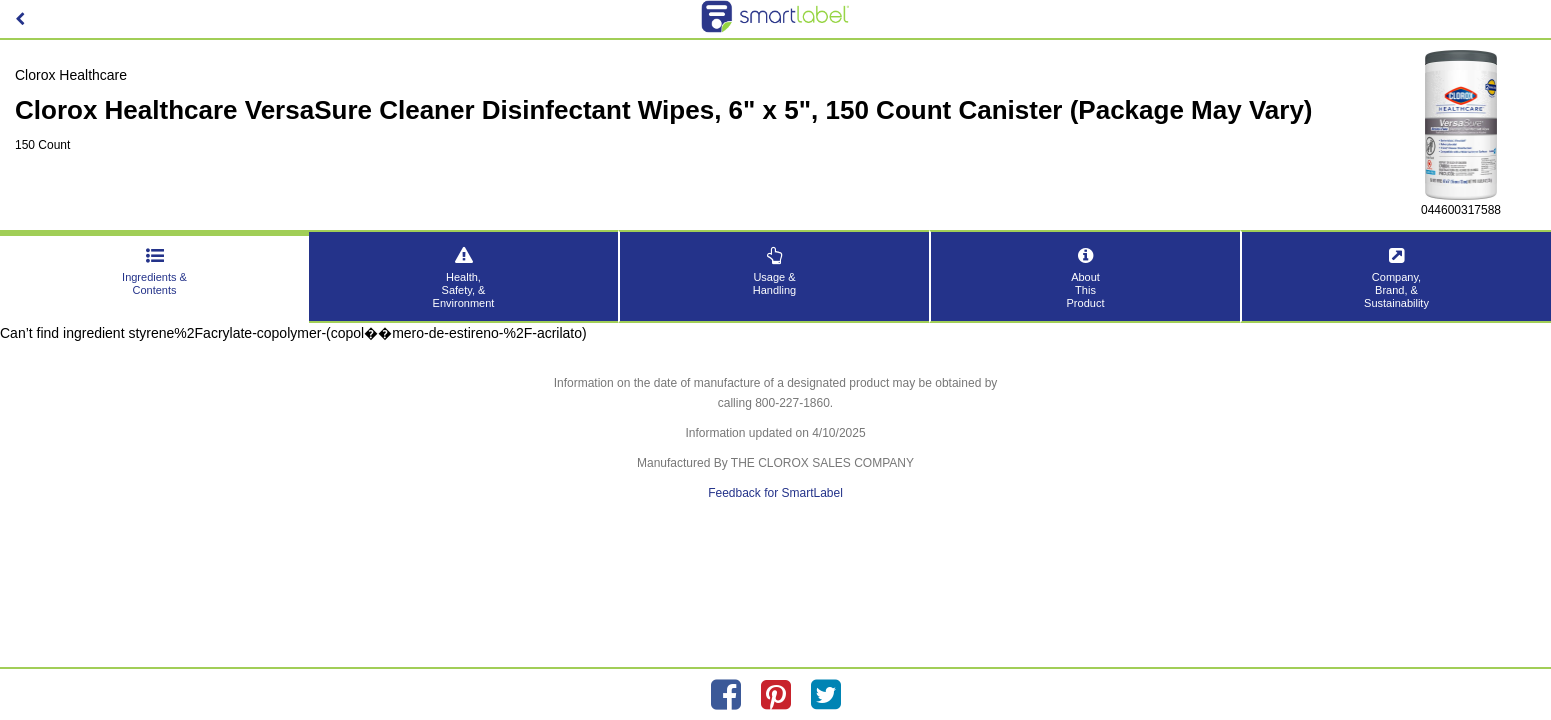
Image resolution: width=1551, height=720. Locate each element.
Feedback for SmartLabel (775, 493)
